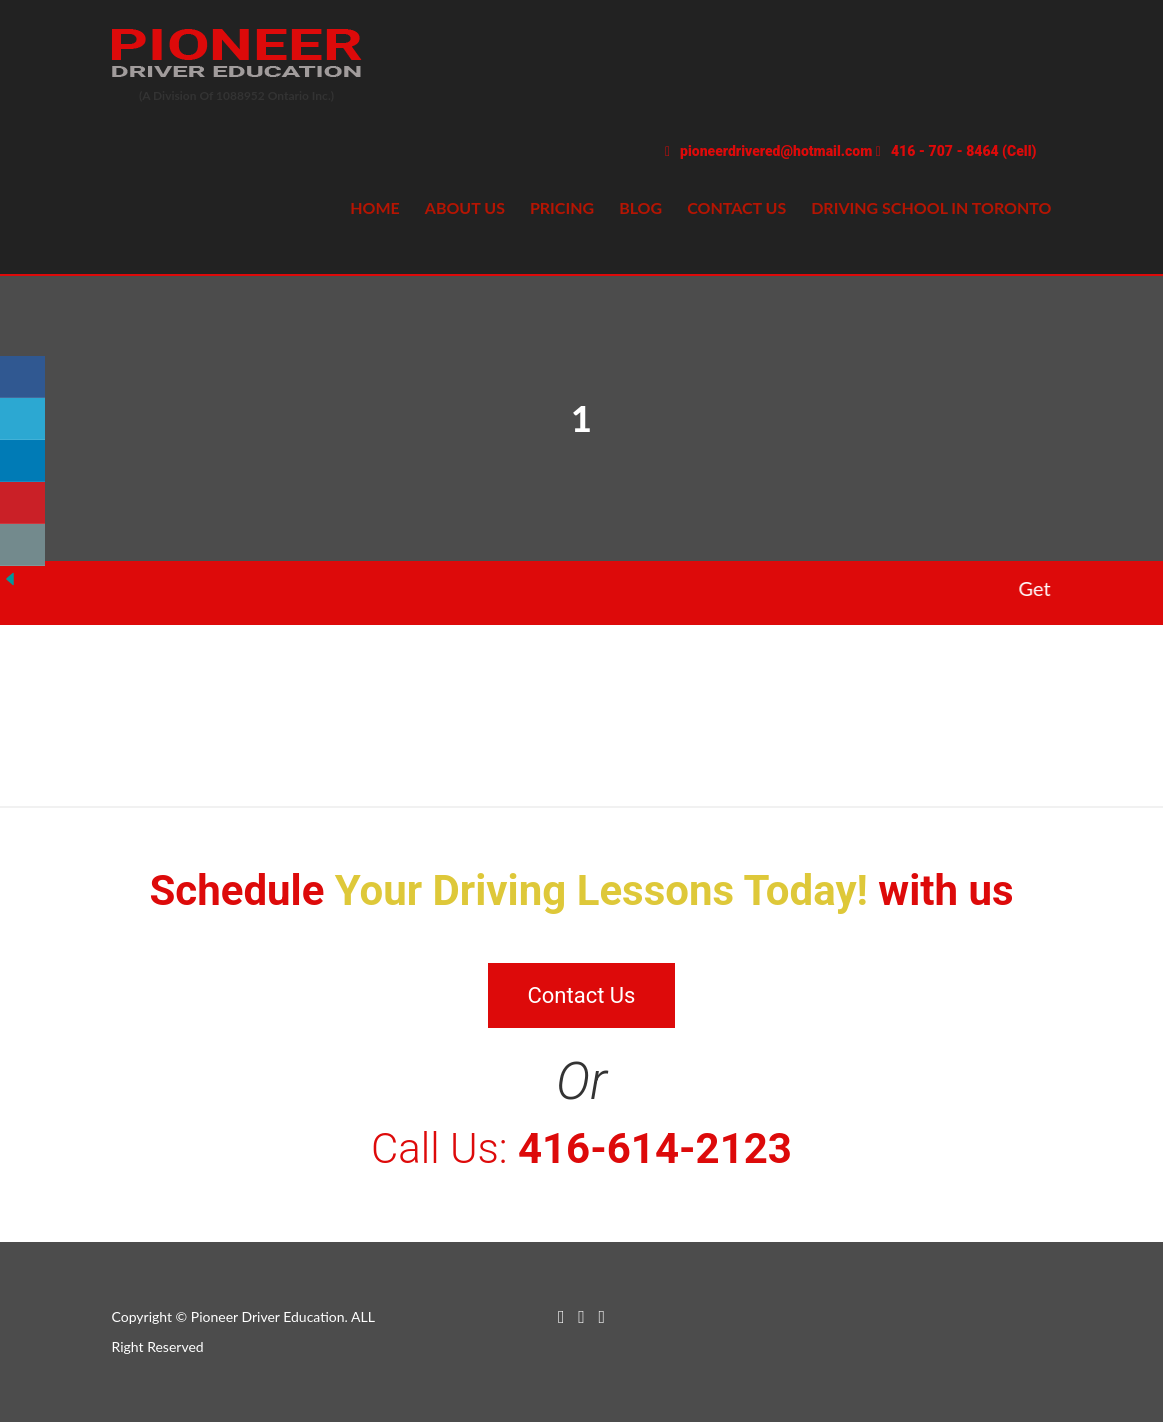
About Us (465, 207)
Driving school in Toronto (931, 207)
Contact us (736, 207)
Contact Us (582, 995)
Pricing (562, 207)
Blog (640, 207)
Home (375, 207)
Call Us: (581, 1148)
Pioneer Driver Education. (269, 1316)
